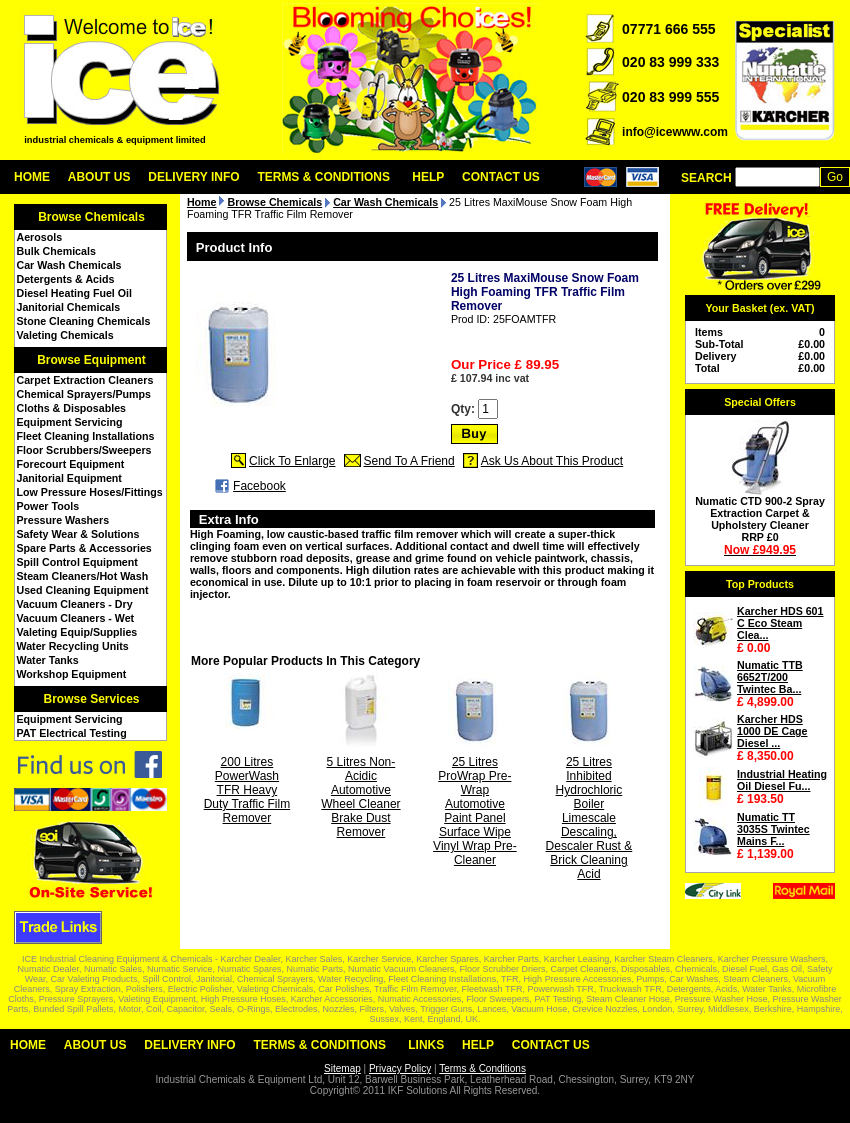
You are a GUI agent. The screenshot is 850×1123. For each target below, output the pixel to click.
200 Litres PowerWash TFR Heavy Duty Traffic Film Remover (247, 790)
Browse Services (91, 699)
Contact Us (501, 177)
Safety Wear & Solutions (78, 534)
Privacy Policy (400, 1068)
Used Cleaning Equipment (83, 590)
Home (32, 177)
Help (428, 177)
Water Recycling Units (73, 646)
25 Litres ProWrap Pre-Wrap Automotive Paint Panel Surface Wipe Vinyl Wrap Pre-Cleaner (475, 811)
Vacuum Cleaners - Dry (75, 604)
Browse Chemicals (91, 217)
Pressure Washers (63, 520)
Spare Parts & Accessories (84, 548)
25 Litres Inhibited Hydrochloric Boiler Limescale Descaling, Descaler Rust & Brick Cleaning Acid (589, 818)
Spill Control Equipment (77, 562)
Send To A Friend (409, 461)
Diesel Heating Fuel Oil (74, 293)
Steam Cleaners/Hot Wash (83, 576)
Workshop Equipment (72, 674)
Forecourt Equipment (71, 464)
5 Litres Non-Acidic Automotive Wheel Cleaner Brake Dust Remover (360, 797)
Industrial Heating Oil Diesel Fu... (782, 780)
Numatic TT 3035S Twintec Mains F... (773, 829)
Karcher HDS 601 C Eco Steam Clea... (780, 623)
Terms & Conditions (323, 177)
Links (426, 1045)
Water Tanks (48, 660)
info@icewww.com (675, 132)
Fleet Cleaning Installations (86, 436)
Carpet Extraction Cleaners (85, 380)
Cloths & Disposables (72, 408)
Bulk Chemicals (56, 251)
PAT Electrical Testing (72, 733)
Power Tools (48, 506)
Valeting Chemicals (65, 335)
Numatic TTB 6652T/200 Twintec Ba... (770, 677)
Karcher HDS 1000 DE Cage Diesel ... (772, 731)
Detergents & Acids (66, 279)
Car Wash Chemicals (69, 265)
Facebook (259, 486)
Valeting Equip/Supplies (77, 632)
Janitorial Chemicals (69, 307)
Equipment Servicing (70, 422)
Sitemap (342, 1068)
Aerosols (40, 237)
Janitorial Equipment (69, 478)
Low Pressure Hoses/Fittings (90, 492)
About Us (99, 177)
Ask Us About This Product (552, 461)
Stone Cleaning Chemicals (84, 321)
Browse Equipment (91, 360)
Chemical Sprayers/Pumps (84, 394)
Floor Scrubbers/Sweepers (84, 450)
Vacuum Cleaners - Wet (76, 618)
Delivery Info (193, 177)
